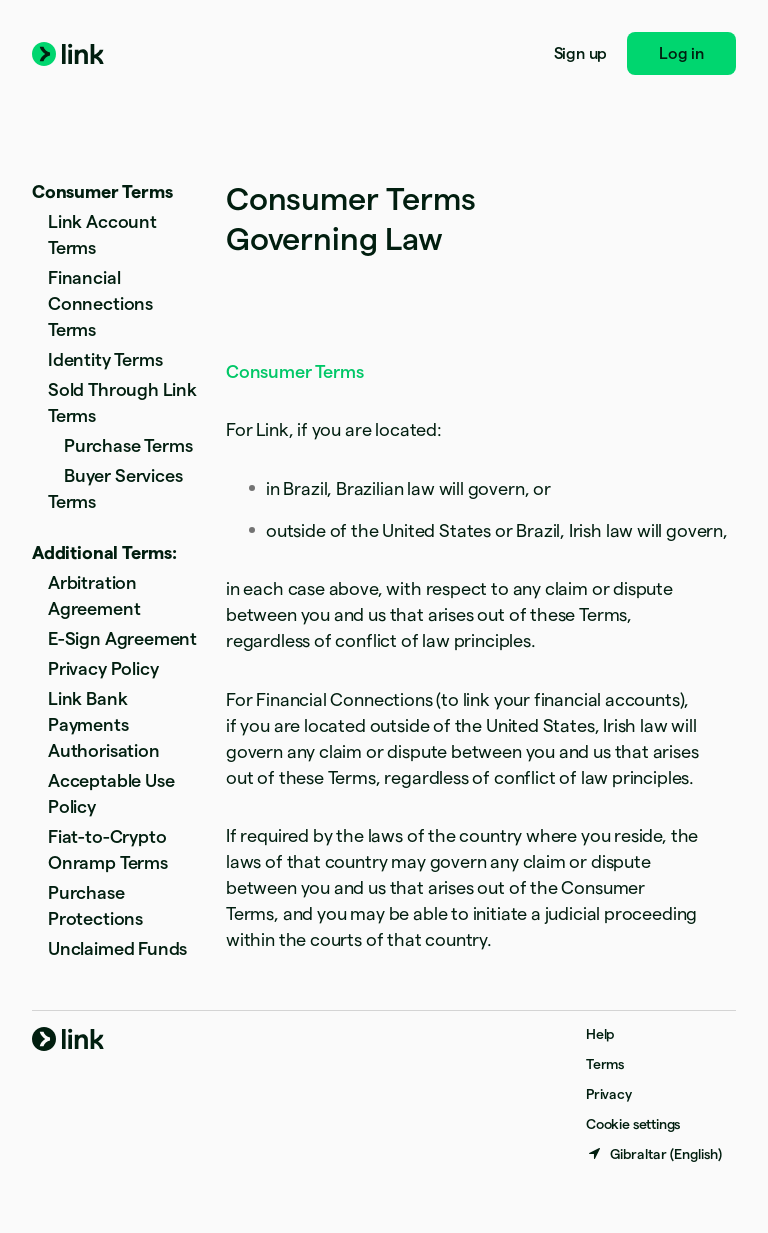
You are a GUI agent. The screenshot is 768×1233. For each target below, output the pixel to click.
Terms (605, 1064)
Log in (681, 53)
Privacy (609, 1094)
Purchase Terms (128, 445)
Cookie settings (633, 1124)
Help (600, 1034)
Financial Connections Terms (100, 303)
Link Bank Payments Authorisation (104, 724)
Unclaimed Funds (117, 948)
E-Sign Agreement (122, 638)
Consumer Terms (102, 191)
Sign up (581, 53)
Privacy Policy (103, 668)
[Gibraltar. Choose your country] (654, 1154)
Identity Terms (105, 359)
